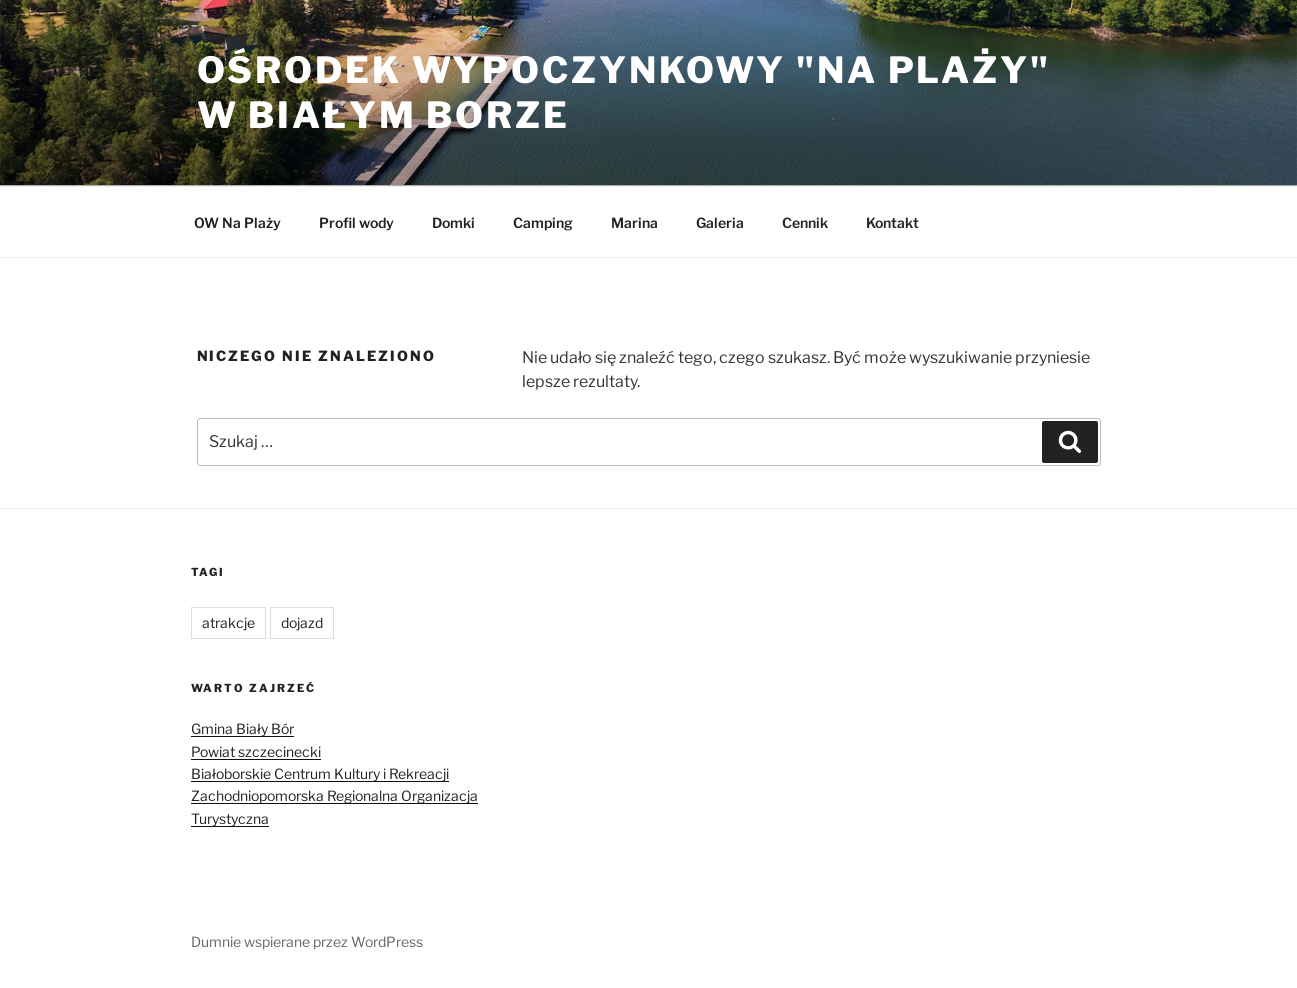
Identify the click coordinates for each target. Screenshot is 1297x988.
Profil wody (356, 222)
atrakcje (228, 622)
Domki (453, 222)
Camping (543, 222)
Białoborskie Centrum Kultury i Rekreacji (320, 773)
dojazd (302, 622)
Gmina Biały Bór (242, 728)
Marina (634, 222)
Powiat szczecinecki (256, 751)
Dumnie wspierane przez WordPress (307, 941)
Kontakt (892, 222)
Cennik (805, 222)
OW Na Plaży (237, 222)
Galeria (720, 222)
